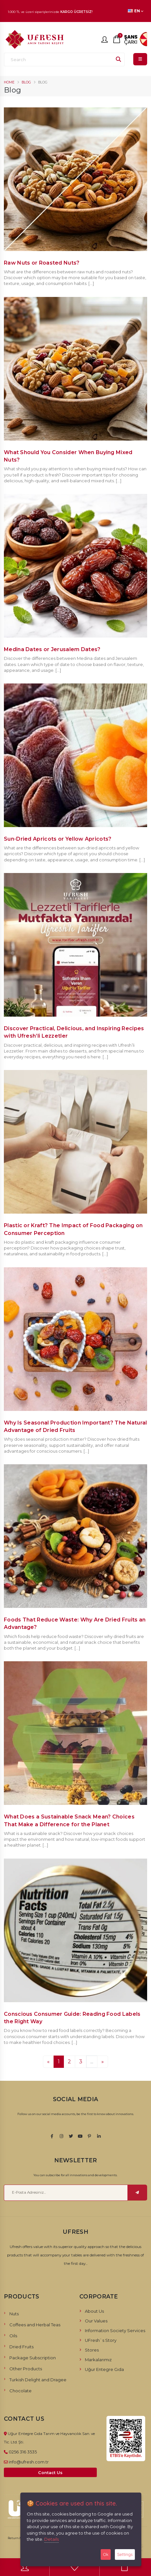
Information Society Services (115, 2330)
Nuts (14, 2313)
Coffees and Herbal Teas (34, 2324)
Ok (105, 2554)
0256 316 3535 (23, 2451)
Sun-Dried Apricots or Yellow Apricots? (57, 839)
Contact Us (50, 2472)
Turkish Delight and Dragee (37, 2379)
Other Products (25, 2368)
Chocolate (20, 2390)
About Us (94, 2311)
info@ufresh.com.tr (29, 2461)
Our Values (96, 2320)
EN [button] (135, 11)
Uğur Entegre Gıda (104, 2369)
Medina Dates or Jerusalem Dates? (52, 649)
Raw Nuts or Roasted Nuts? (42, 263)
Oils (13, 2335)
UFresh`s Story (100, 2340)
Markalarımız (98, 2359)
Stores (92, 2349)
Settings (125, 2554)
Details (51, 2539)
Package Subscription (32, 2357)
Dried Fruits (21, 2346)
